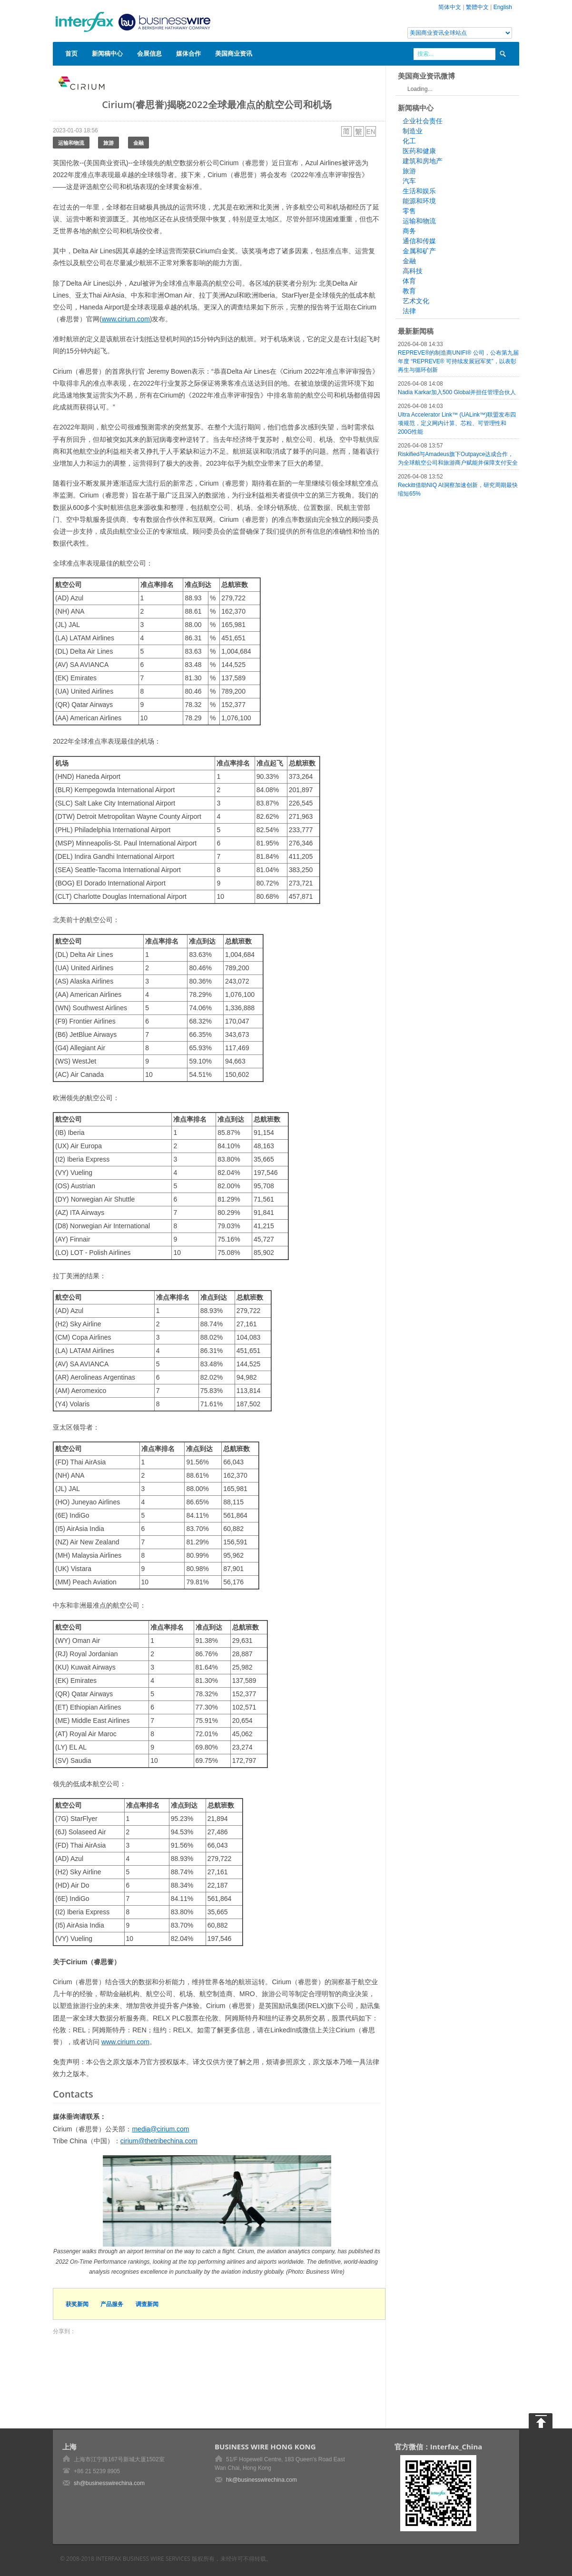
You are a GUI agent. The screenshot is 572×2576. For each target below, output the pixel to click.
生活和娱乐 (419, 191)
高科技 (413, 271)
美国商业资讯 (233, 53)
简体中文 (449, 7)
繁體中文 (477, 7)
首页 (71, 53)
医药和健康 (419, 151)
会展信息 (149, 53)
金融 (138, 142)
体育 (409, 281)
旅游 (108, 142)
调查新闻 (147, 2304)
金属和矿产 (419, 251)
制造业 (413, 131)
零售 (409, 211)
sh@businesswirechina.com (109, 2483)
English (502, 7)
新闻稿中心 (107, 53)
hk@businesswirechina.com (261, 2480)
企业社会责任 (423, 121)
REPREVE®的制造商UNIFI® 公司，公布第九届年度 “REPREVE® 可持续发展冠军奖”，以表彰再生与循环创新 (458, 361)
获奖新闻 (77, 2304)
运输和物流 (71, 142)
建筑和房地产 (423, 161)
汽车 (409, 181)
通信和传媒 (419, 241)
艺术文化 (416, 301)
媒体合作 (188, 53)
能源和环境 (419, 201)
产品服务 (111, 2304)
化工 (409, 141)
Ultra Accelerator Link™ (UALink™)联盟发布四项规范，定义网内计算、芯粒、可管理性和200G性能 (457, 423)
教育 (409, 291)
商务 (409, 231)
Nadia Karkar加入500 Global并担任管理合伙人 (457, 392)
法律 (409, 311)
